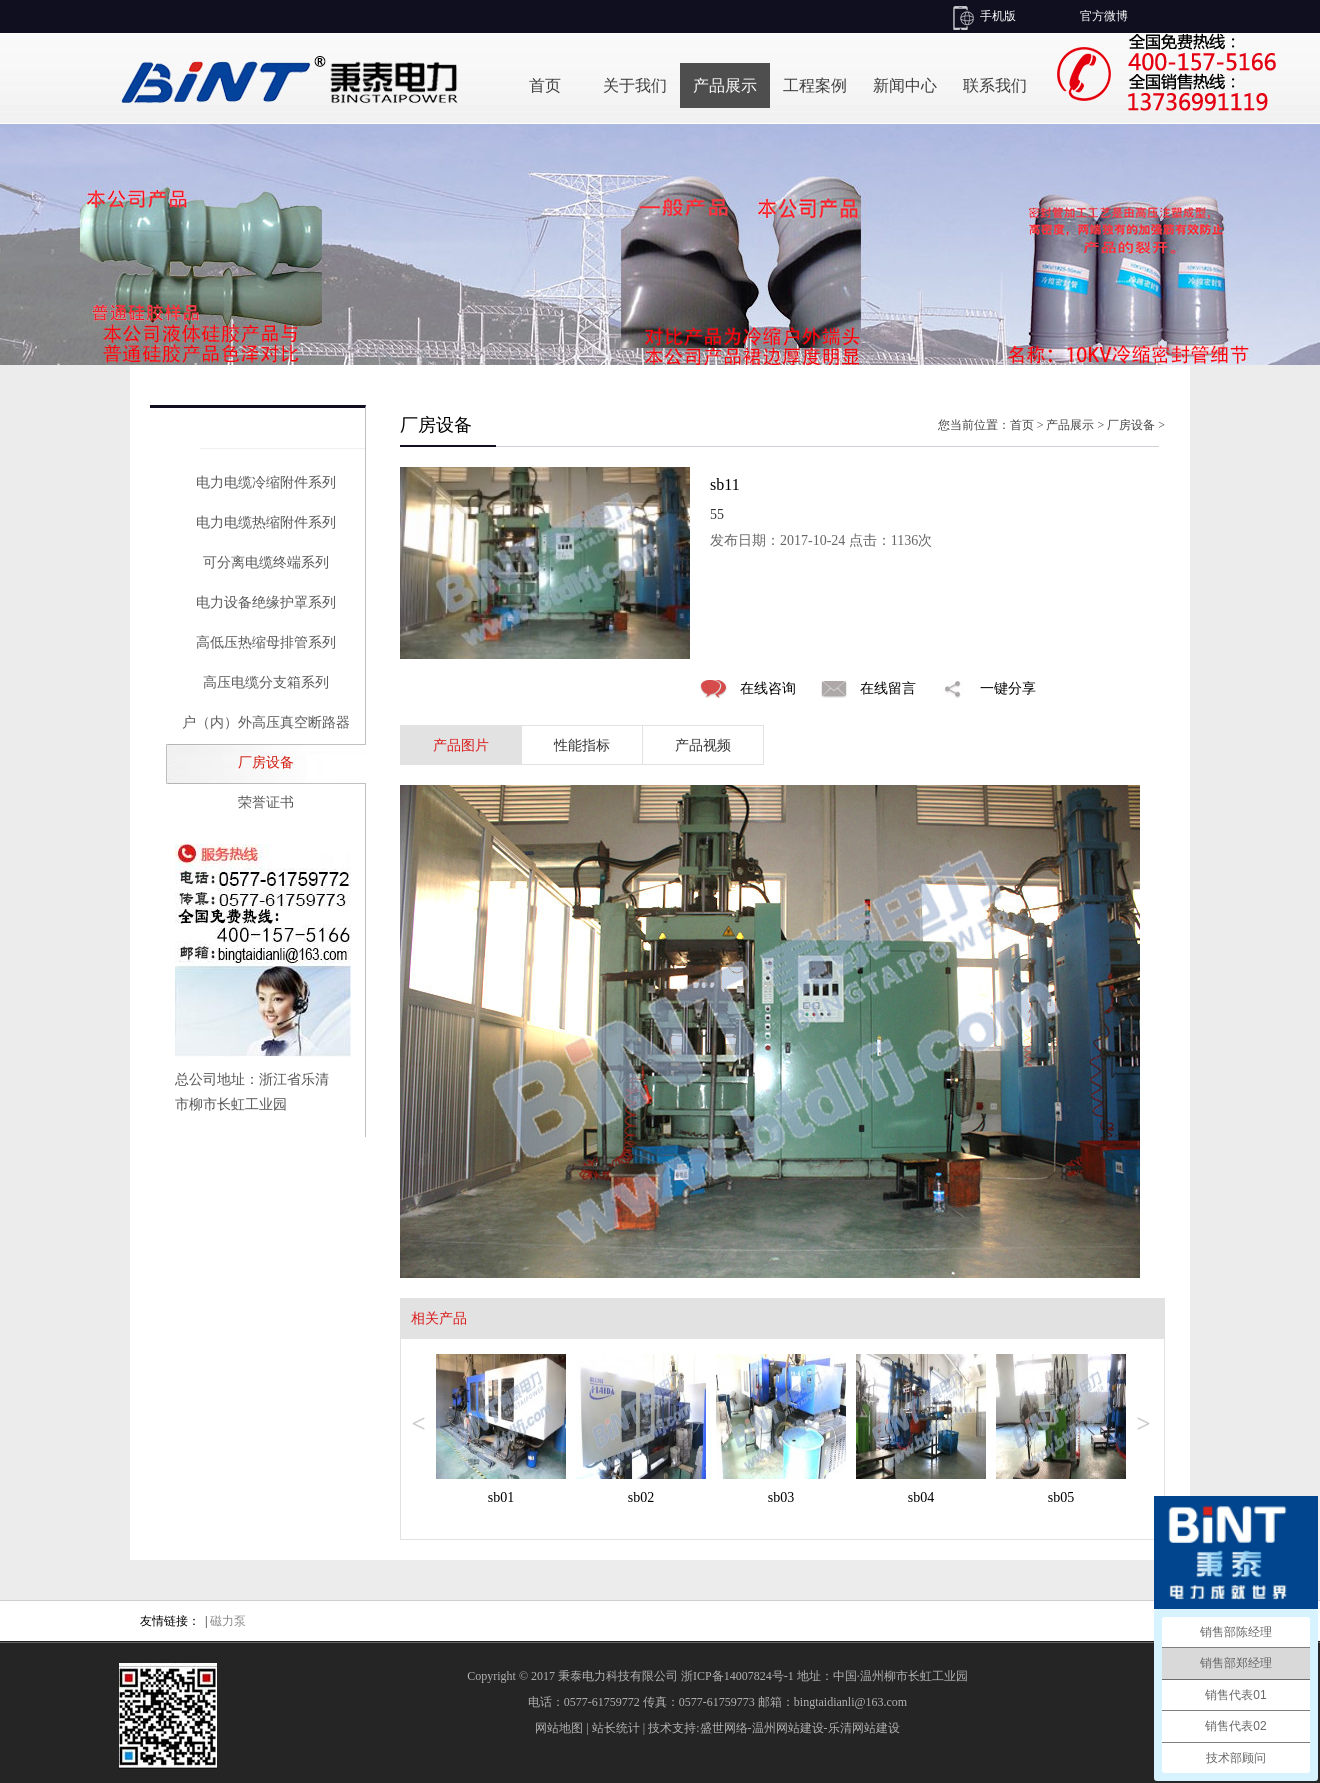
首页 (545, 85)
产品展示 (725, 85)
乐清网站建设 (864, 1728)
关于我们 (635, 85)
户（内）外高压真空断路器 (266, 722)
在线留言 (888, 688)
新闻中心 (905, 85)
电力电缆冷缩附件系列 (266, 482)
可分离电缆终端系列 (266, 562)
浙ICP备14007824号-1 (737, 1676)
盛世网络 (724, 1728)
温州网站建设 (788, 1728)
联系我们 (995, 85)
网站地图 (559, 1728)
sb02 (641, 1497)
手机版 (998, 16)
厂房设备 (266, 762)
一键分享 (1008, 688)
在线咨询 (768, 688)
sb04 (921, 1497)
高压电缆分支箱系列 (266, 682)
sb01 (501, 1497)
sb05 (1061, 1497)
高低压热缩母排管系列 (266, 642)
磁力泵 (228, 1621)
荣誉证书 (266, 802)
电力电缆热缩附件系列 (266, 522)
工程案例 (815, 85)
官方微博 (1104, 16)
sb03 (781, 1497)
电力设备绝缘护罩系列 (266, 602)
